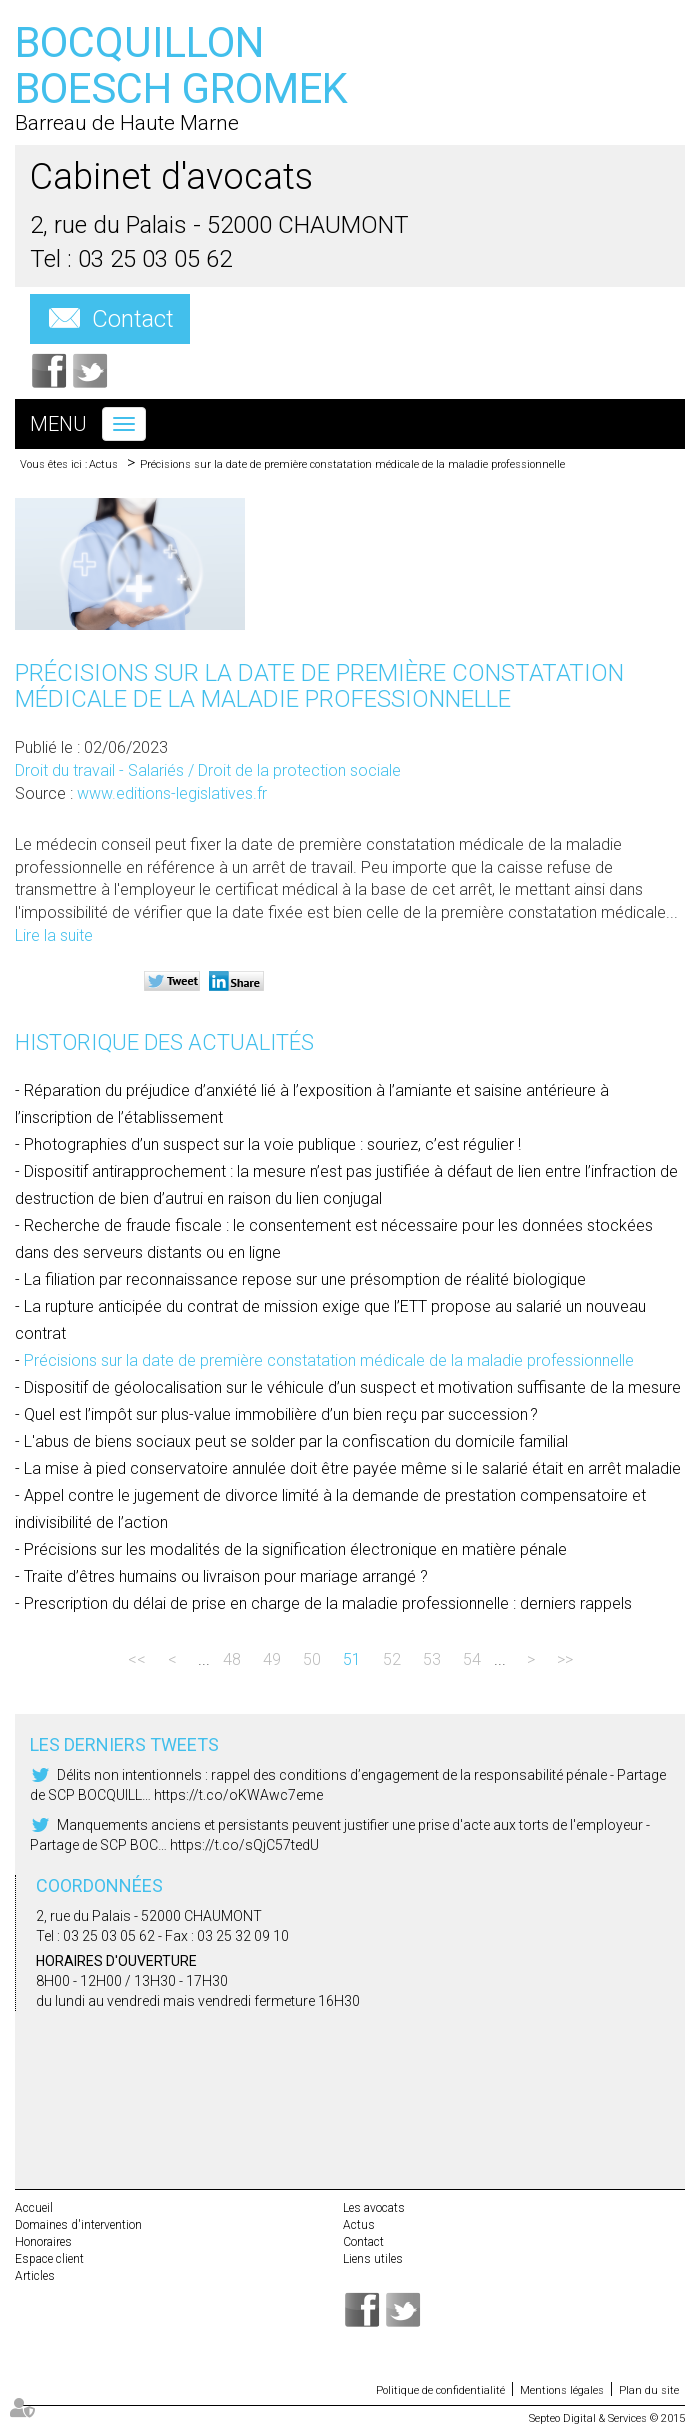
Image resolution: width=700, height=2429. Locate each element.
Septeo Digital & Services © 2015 (607, 2418)
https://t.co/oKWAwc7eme (238, 1795)
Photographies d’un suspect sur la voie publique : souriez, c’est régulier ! (272, 1144)
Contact (133, 319)
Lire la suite (54, 935)
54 (472, 1659)
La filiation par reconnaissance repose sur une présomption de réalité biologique (305, 1279)
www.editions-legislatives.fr (172, 793)
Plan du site (649, 2390)
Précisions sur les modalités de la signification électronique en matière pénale (295, 1549)
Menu (58, 424)
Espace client (49, 2259)
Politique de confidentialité (440, 2390)
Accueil (34, 2208)
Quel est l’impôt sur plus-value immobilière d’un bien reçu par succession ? (281, 1414)
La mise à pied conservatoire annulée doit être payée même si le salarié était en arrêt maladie (352, 1468)
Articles (35, 2276)
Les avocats (374, 2208)
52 (392, 1659)
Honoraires (43, 2242)
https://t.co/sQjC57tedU (244, 1845)
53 (432, 1659)
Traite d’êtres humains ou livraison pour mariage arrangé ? (226, 1576)
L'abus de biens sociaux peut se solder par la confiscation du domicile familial (296, 1441)
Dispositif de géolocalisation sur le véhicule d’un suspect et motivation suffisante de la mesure (352, 1387)
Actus (103, 464)
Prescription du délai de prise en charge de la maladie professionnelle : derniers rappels (328, 1603)
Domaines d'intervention (78, 2225)
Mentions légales (562, 2390)
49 (272, 1659)
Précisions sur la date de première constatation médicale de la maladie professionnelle (352, 464)
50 (312, 1659)
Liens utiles (373, 2259)
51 (352, 1659)
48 (232, 1659)
